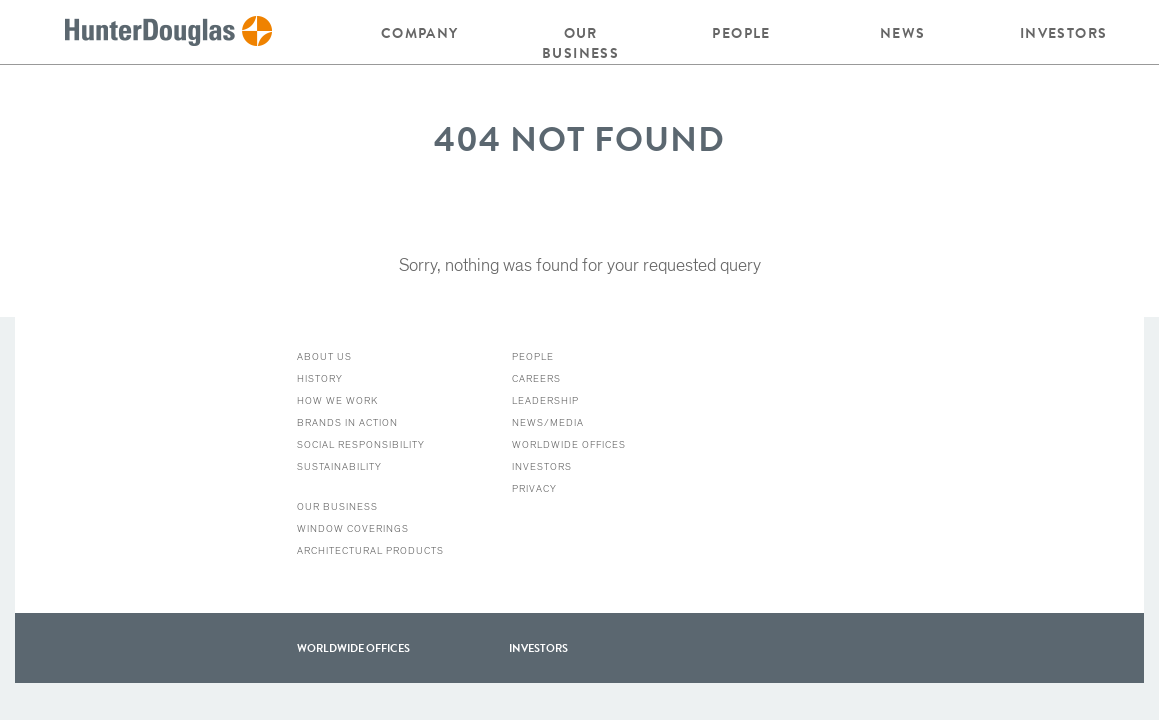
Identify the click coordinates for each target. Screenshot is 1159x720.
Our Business (580, 43)
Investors (1064, 33)
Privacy (534, 489)
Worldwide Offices (569, 445)
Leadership (545, 401)
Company (420, 33)
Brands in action (347, 423)
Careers (536, 379)
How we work (337, 401)
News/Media (548, 423)
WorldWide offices (353, 648)
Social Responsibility (361, 445)
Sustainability (339, 467)
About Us (324, 357)
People (741, 33)
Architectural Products (370, 551)
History (320, 379)
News (903, 33)
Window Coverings (353, 529)
